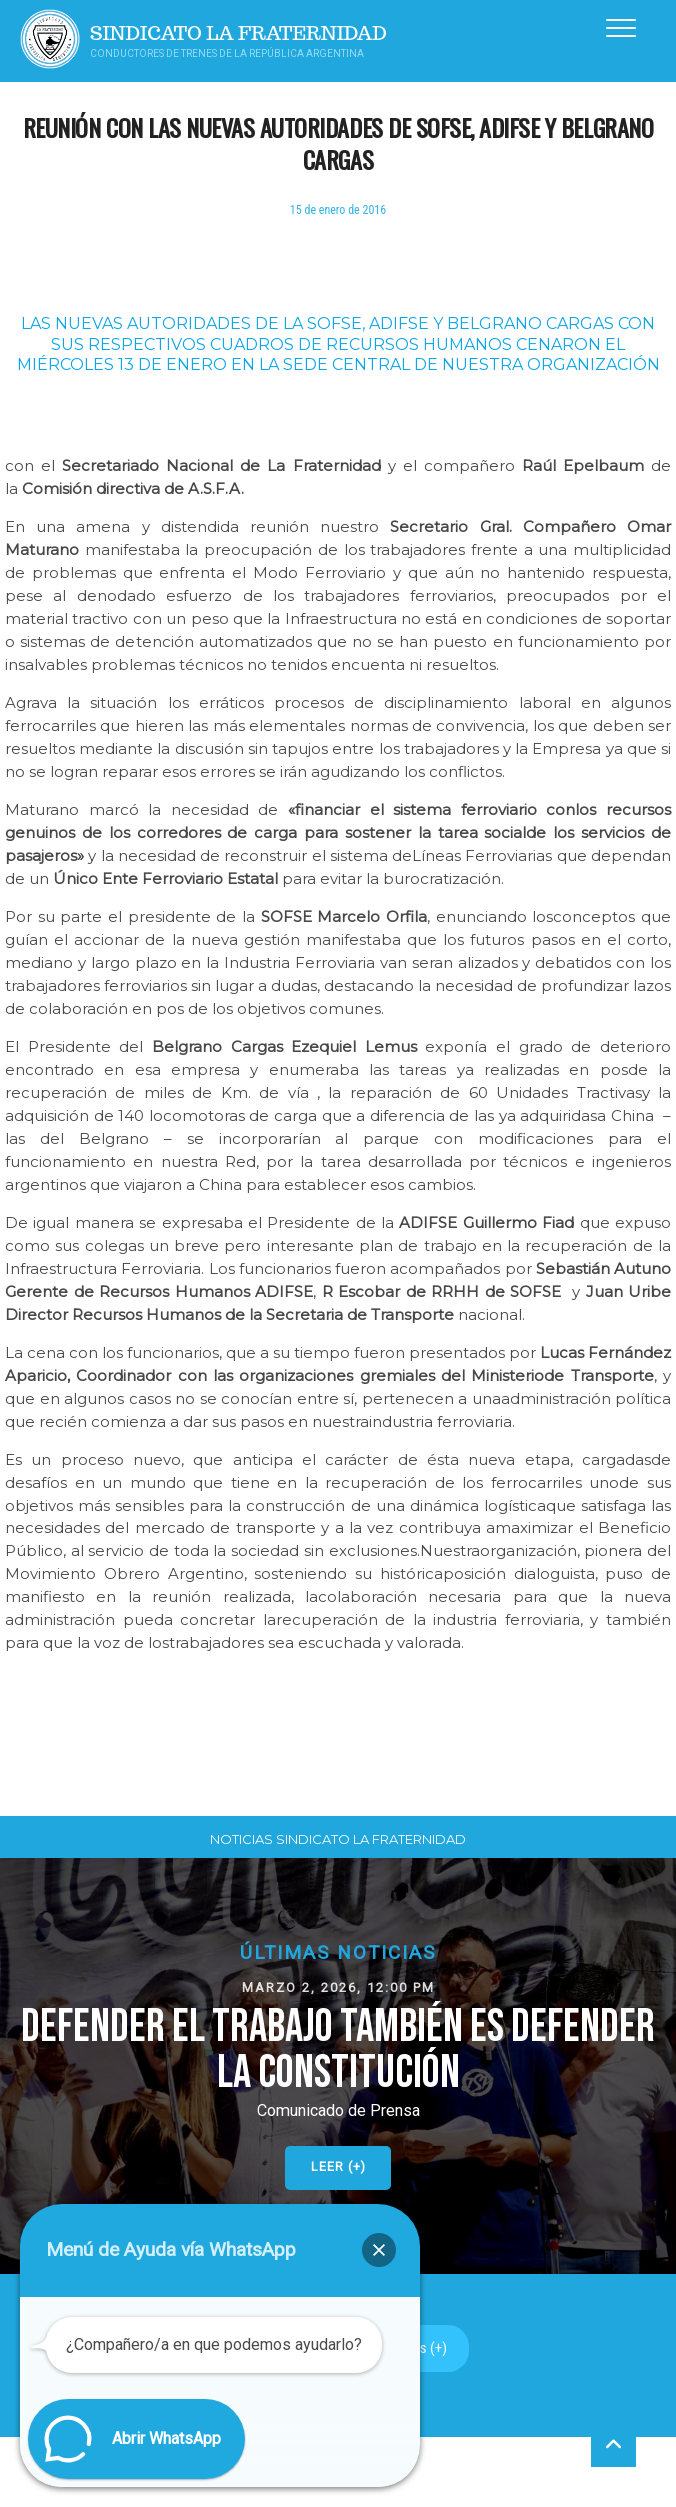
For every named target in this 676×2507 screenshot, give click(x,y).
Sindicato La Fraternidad (238, 33)
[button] (338, 2066)
